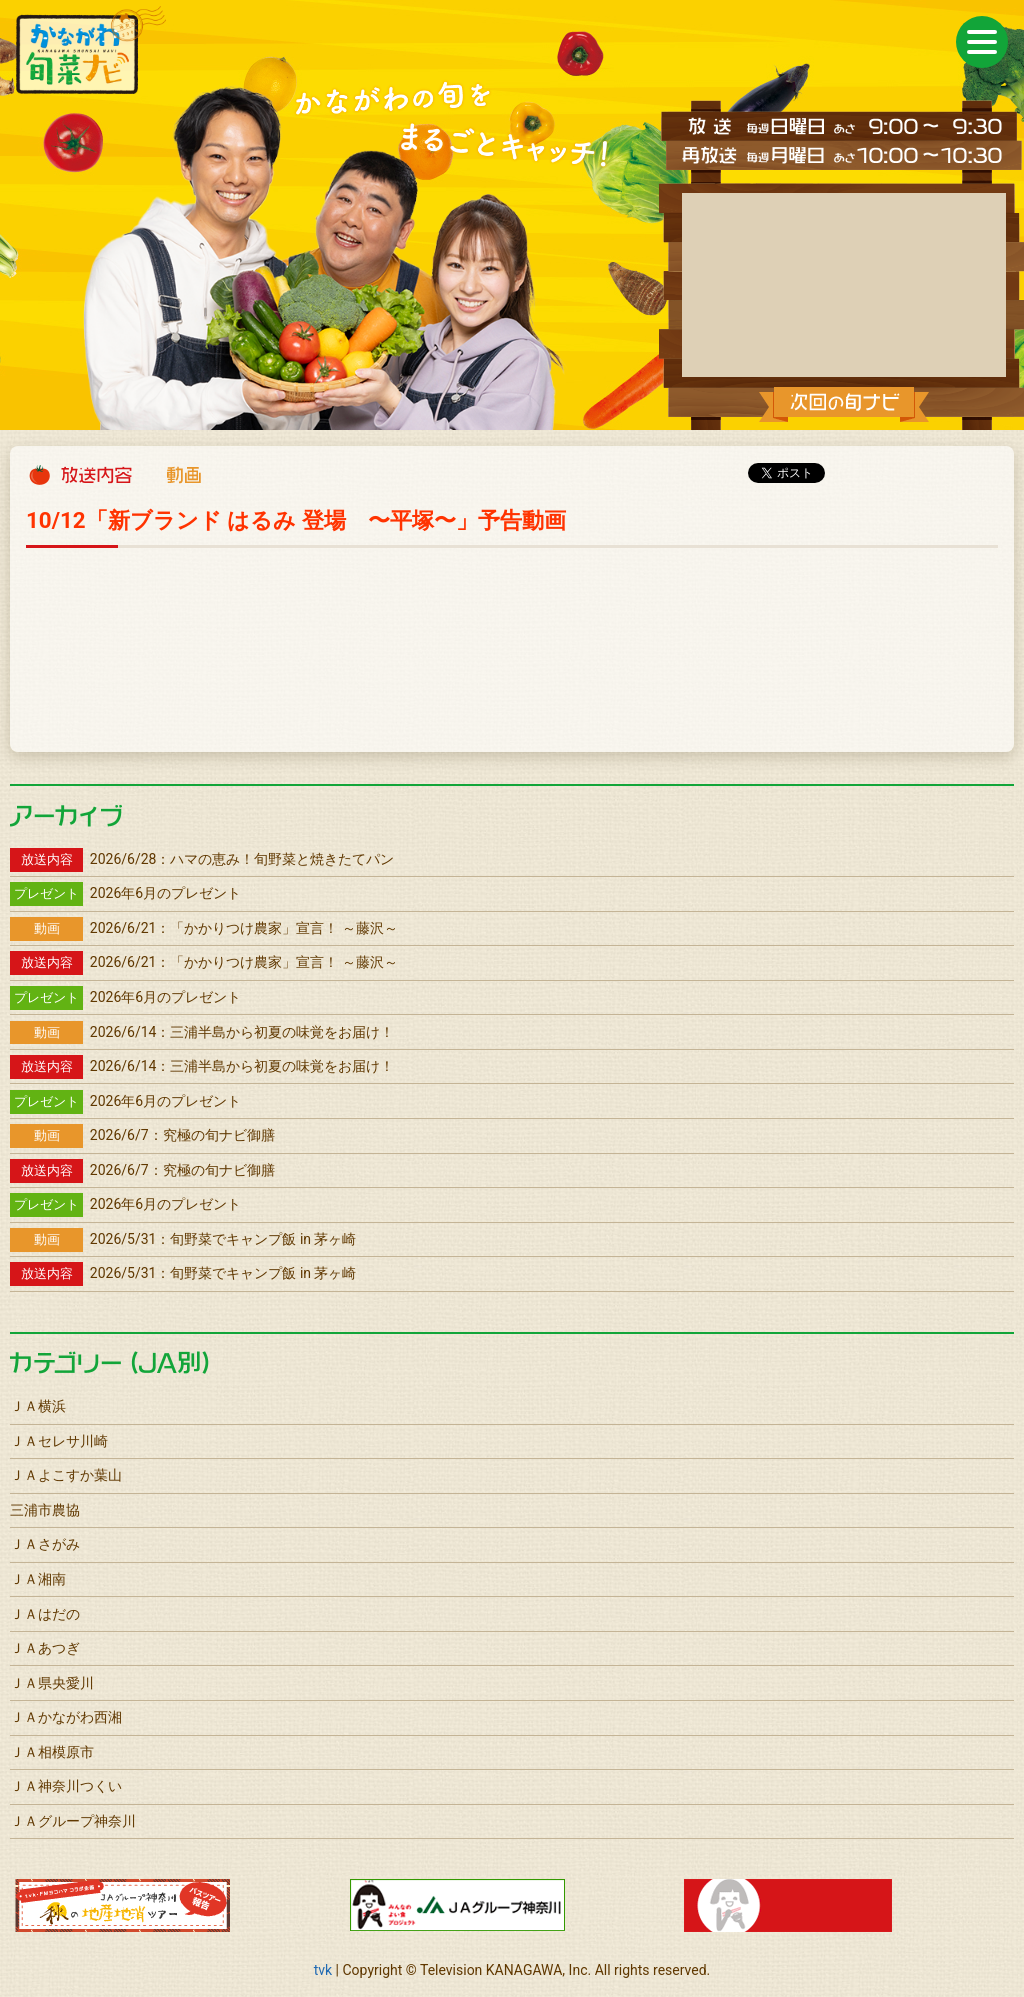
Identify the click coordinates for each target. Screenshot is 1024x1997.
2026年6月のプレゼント (125, 893)
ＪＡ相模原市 (52, 1752)
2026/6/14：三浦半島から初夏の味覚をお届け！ (202, 1032)
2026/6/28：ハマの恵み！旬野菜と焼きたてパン (202, 859)
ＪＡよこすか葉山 (66, 1475)
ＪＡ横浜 (38, 1406)
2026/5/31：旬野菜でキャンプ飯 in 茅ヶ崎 (183, 1239)
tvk (323, 1970)
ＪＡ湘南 (38, 1579)
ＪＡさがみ (45, 1544)
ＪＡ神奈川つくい (66, 1786)
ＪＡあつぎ (45, 1648)
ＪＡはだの (45, 1614)
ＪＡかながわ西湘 (66, 1717)
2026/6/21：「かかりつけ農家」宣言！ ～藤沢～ (204, 928)
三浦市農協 (45, 1510)
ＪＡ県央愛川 (52, 1683)
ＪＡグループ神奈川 (73, 1821)
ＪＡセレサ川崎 (59, 1441)
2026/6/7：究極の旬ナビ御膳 (142, 1135)
